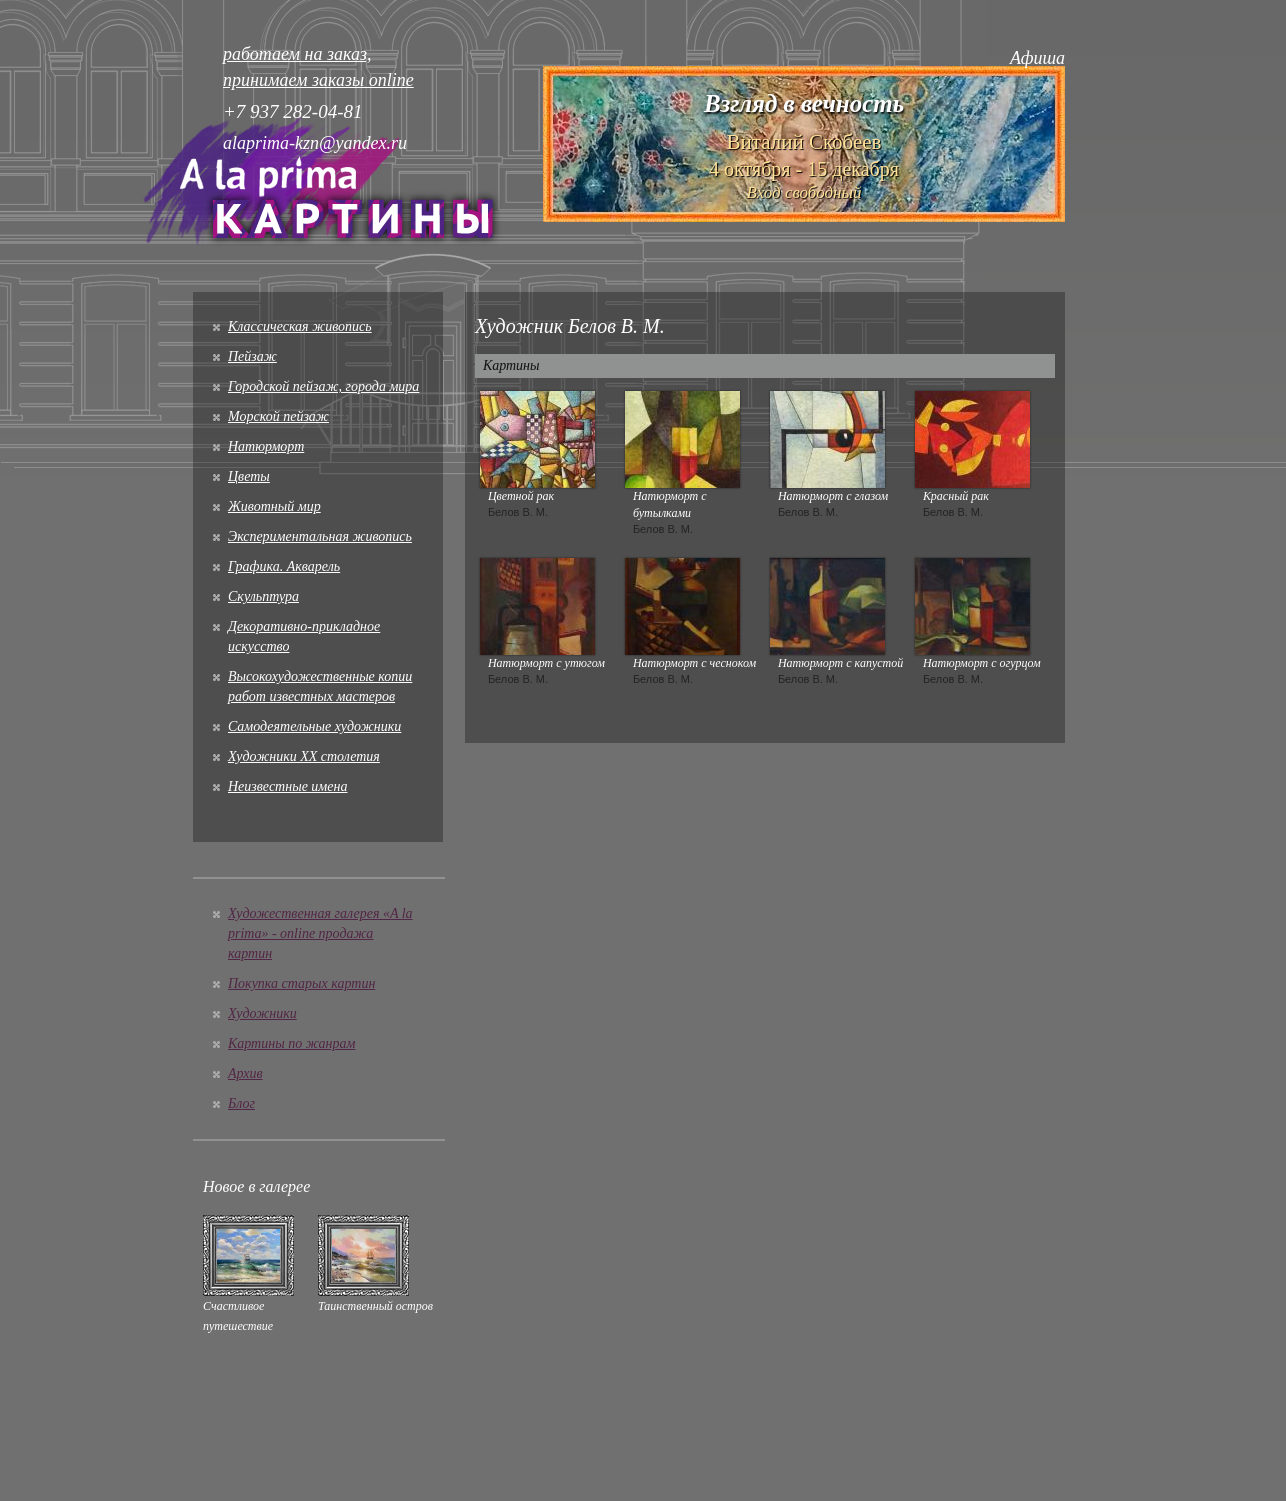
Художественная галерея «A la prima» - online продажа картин (320, 933)
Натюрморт (266, 446)
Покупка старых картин (301, 983)
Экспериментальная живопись (320, 536)
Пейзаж (252, 356)
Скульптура (263, 596)
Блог (241, 1103)
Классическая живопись (300, 326)
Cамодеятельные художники (314, 726)
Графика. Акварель (284, 566)
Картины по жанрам (291, 1043)
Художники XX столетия (304, 756)
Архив (245, 1073)
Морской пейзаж (278, 416)
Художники (262, 1013)
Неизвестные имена (287, 786)
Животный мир (274, 506)
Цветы (249, 476)
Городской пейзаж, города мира (323, 386)
